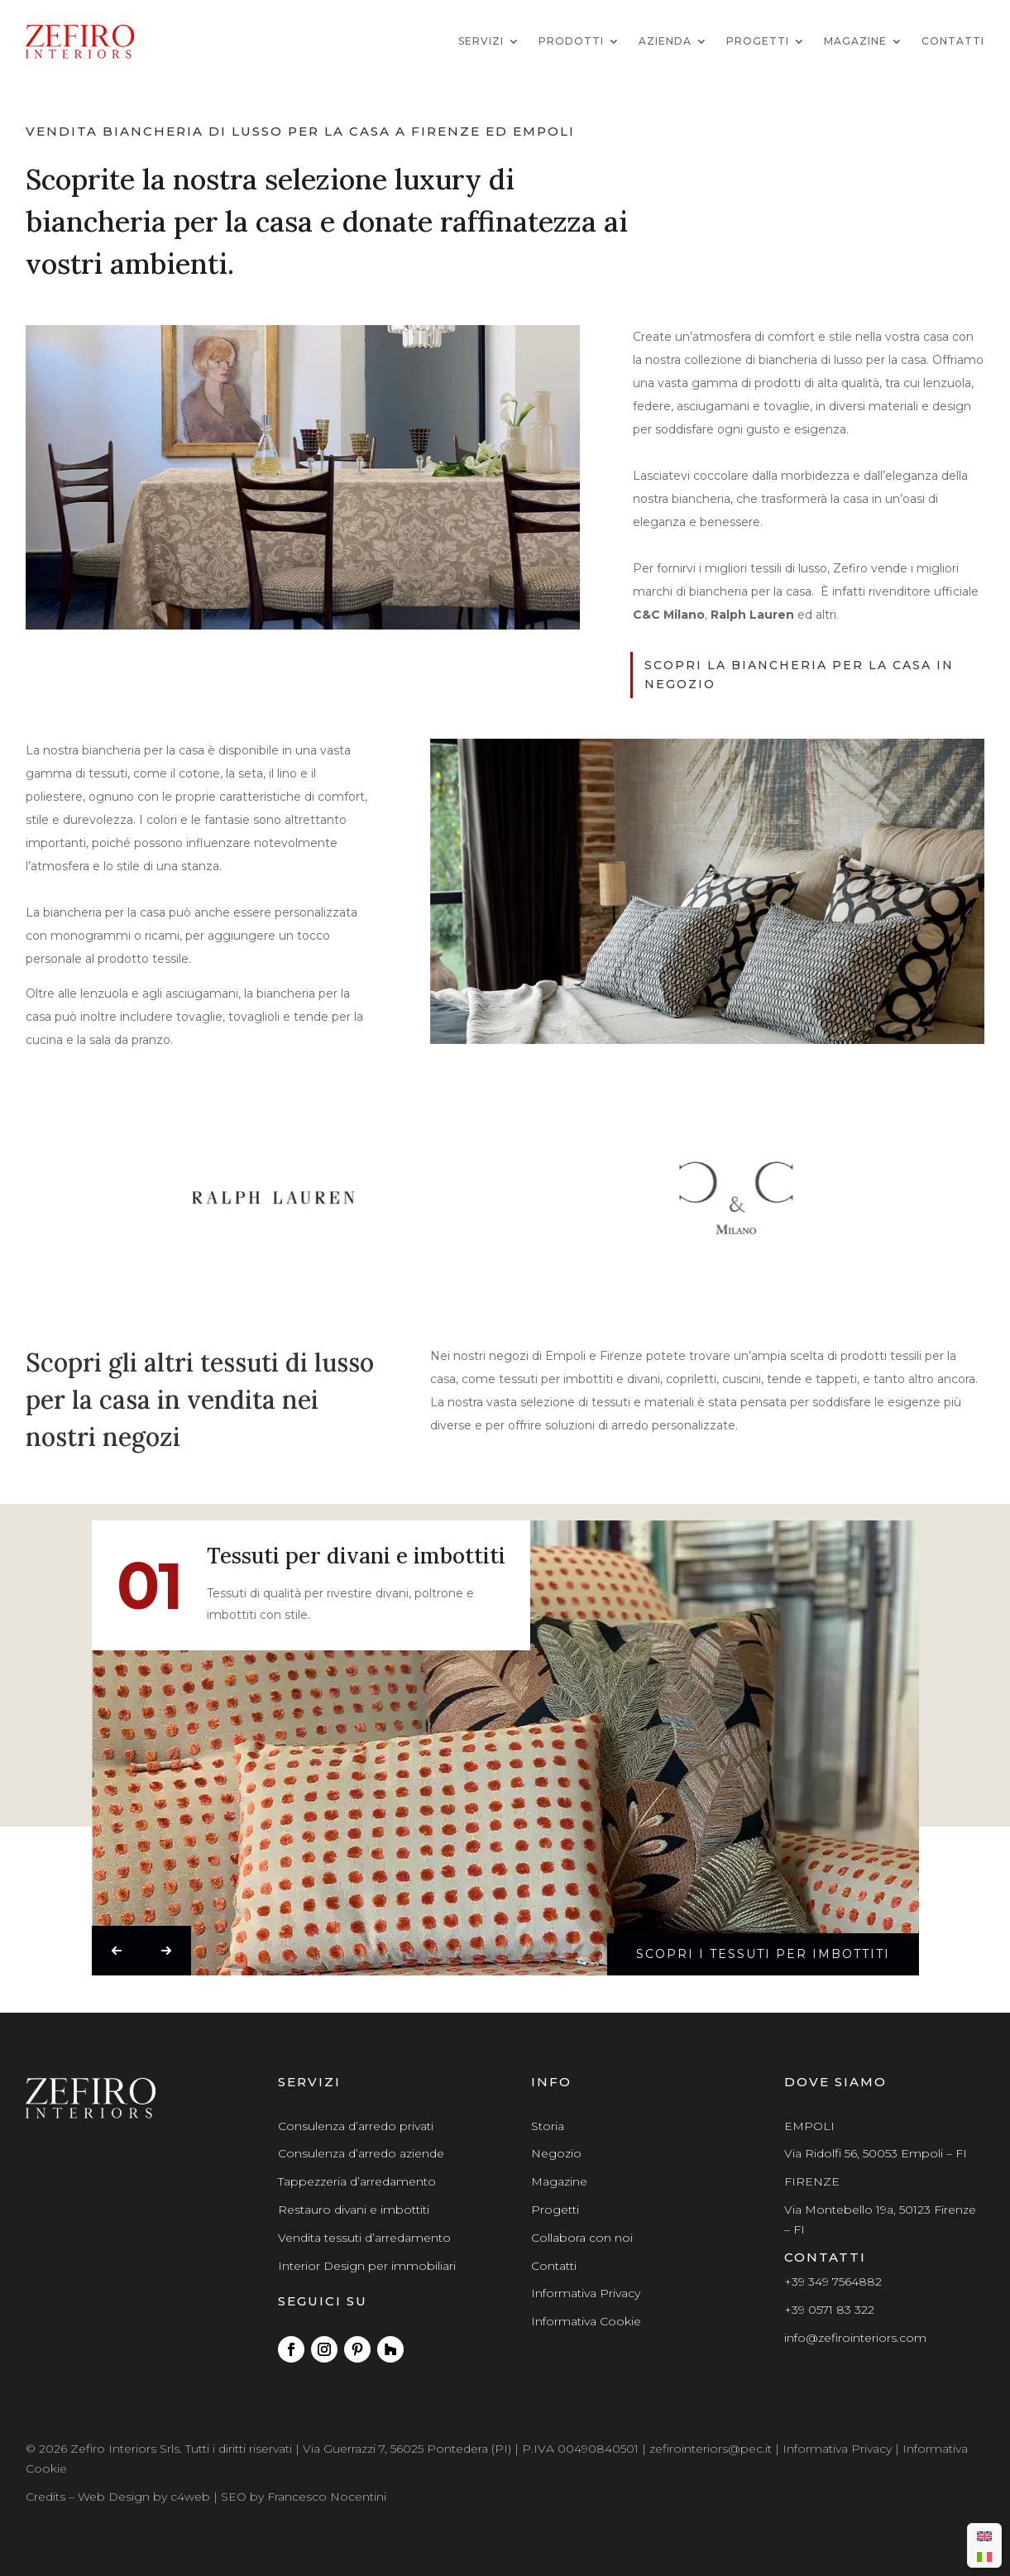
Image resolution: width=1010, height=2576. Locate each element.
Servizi (481, 41)
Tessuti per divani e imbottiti (355, 1557)
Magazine (855, 41)
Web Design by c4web (144, 2496)
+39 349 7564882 (833, 2281)
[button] (116, 1950)
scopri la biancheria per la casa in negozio (799, 675)
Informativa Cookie (586, 2321)
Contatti (952, 41)
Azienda (665, 41)
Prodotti (571, 41)
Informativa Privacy (585, 2293)
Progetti (757, 41)
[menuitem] (984, 2535)
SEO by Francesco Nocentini (303, 2496)
